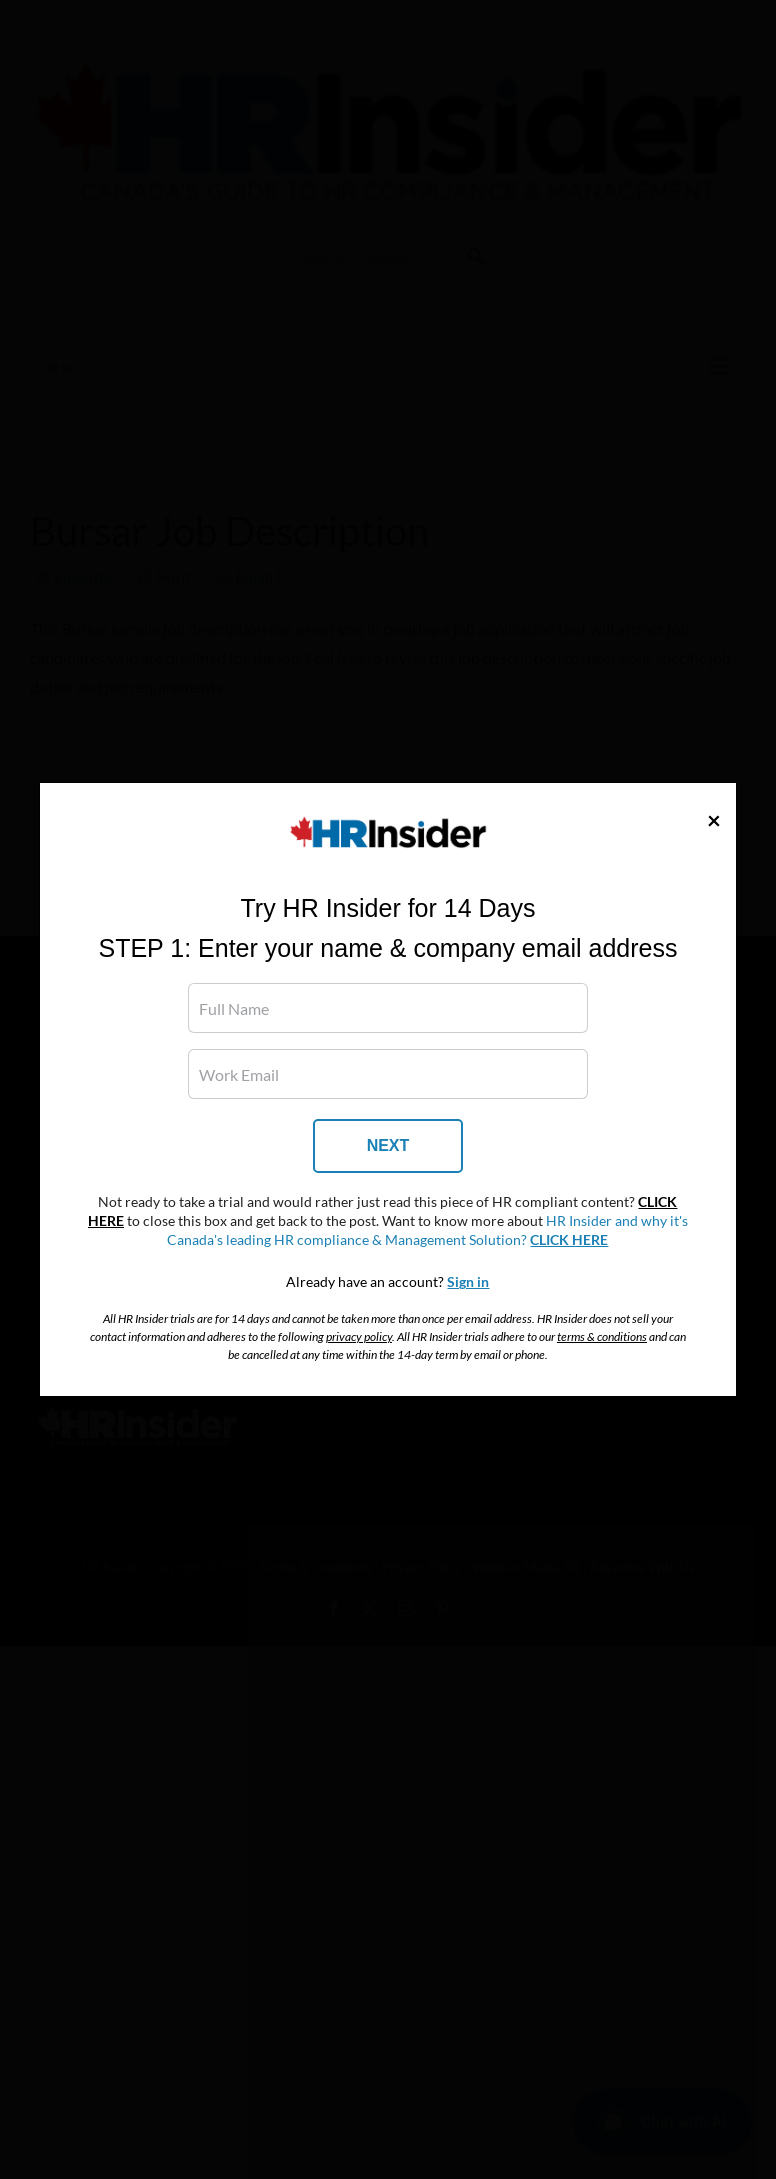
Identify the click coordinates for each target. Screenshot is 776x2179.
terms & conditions (602, 1336)
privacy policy (359, 1336)
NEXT (388, 1145)
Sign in (468, 1282)
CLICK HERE (569, 1240)
